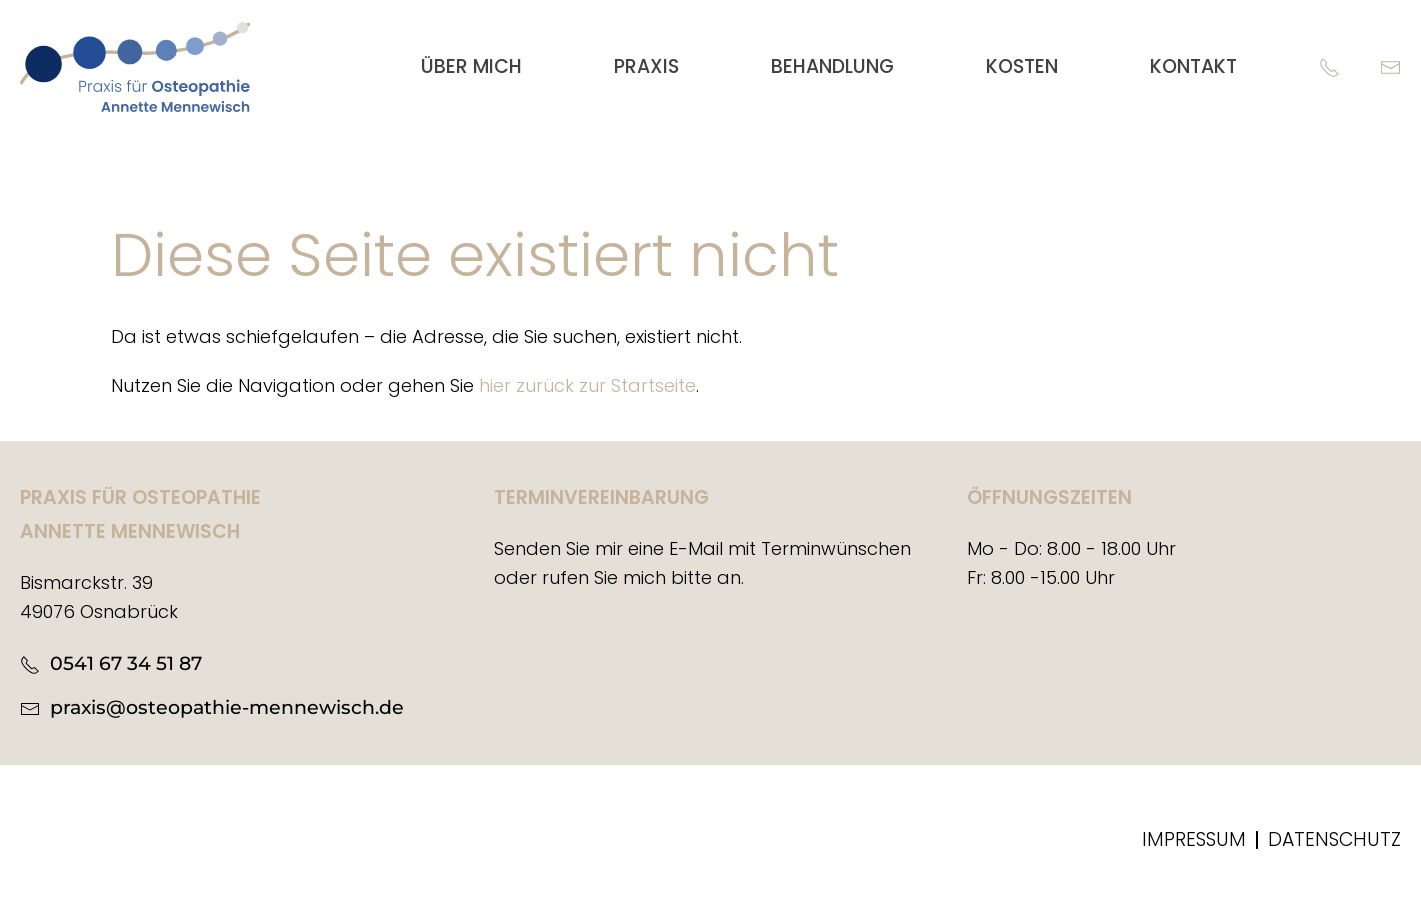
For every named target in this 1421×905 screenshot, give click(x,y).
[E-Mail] (1390, 66)
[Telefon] (1329, 66)
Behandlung (832, 66)
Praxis (646, 66)
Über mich (471, 66)
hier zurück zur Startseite (587, 385)
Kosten (1022, 66)
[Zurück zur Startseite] (135, 67)
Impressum (1194, 839)
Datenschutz (1334, 839)
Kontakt (1193, 66)
